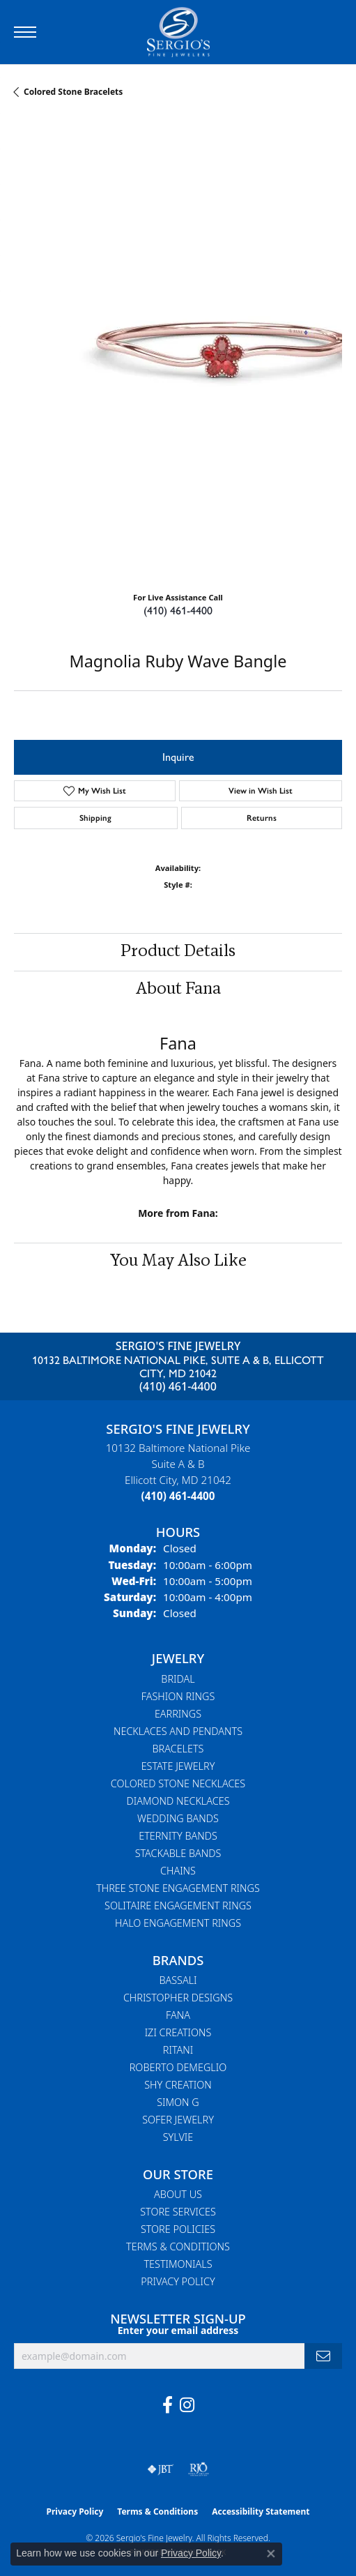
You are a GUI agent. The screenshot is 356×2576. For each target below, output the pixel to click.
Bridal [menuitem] (177, 1678)
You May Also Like (178, 1261)
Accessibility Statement (260, 2511)
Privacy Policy (178, 2281)
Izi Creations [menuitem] (178, 2032)
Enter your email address (178, 2330)
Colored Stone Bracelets (73, 92)
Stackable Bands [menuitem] (178, 1853)
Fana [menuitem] (178, 2015)
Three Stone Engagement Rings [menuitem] (178, 1888)
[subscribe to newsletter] (323, 2356)
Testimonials (178, 2264)
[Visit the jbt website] (160, 2469)
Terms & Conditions (178, 2246)
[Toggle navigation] (25, 32)
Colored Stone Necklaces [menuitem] (178, 1783)
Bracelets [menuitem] (178, 1748)
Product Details (178, 952)
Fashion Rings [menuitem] (178, 1696)
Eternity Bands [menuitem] (178, 1835)
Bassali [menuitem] (177, 1980)
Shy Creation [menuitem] (178, 2084)
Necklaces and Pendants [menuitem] (178, 1731)
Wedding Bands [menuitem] (178, 1818)
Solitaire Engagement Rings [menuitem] (178, 1905)
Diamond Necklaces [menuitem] (177, 1801)
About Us (178, 2194)
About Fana (178, 989)
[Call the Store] (178, 1496)
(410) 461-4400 (178, 610)
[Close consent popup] (271, 2554)
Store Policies (178, 2229)
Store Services (178, 2211)
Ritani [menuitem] (178, 2049)
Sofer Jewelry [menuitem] (178, 2119)
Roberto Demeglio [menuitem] (178, 2067)
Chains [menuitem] (178, 1870)
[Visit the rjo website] (198, 2469)
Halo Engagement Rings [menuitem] (178, 1923)
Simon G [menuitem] (178, 2102)
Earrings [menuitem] (178, 1713)
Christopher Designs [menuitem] (178, 1997)
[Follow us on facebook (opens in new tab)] (167, 2405)
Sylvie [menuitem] (178, 2137)
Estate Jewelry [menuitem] (178, 1766)
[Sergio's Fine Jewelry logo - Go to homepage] (178, 32)
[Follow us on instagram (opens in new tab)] (187, 2405)
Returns (262, 818)
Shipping (95, 818)
